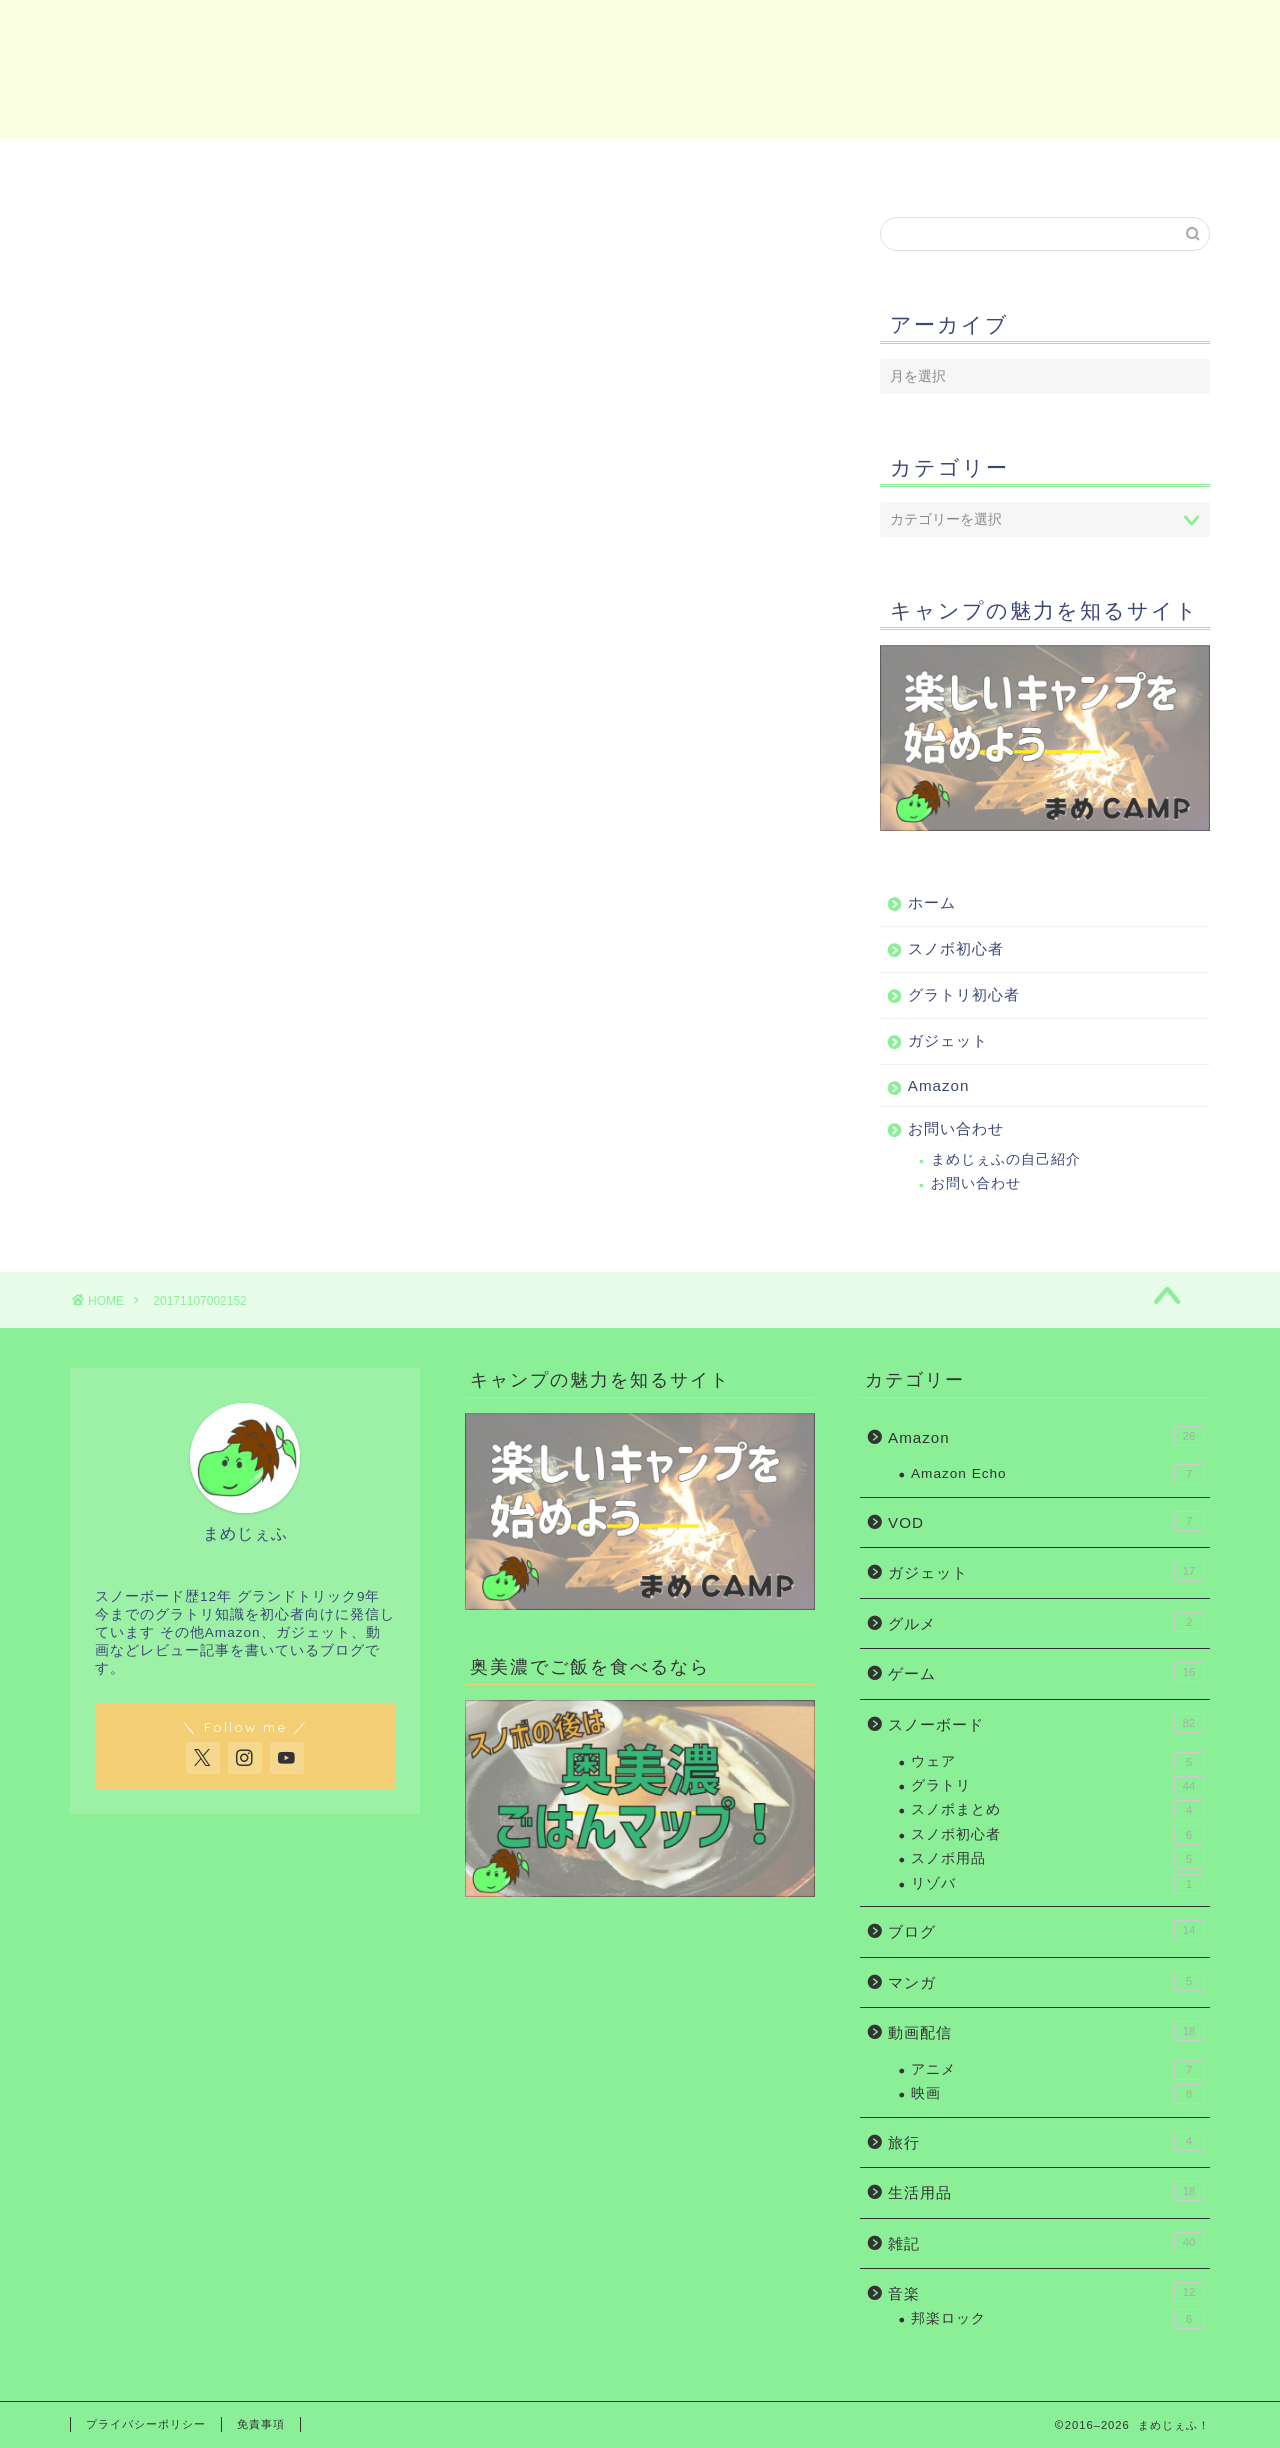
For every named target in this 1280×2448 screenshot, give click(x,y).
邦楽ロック (1057, 2319)
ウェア (1057, 1762)
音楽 (1046, 2292)
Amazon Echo (1057, 1474)
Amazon (920, 165)
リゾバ (1057, 1884)
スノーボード (1046, 1723)
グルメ (1046, 1622)
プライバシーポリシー (146, 2424)
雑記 (1046, 2242)
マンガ (1046, 1981)
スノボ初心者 (351, 165)
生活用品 (1046, 2191)
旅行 (1046, 2141)
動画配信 (1046, 2031)
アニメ (1057, 2070)
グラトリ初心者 (539, 165)
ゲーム (1046, 1672)
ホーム (164, 165)
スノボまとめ (1057, 1810)
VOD (1046, 1521)
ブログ (1046, 1930)
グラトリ (1057, 1786)
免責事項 (261, 2424)
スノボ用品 (1057, 1859)
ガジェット (726, 165)
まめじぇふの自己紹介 (1006, 1160)
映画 (1057, 2094)
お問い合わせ (1116, 165)
